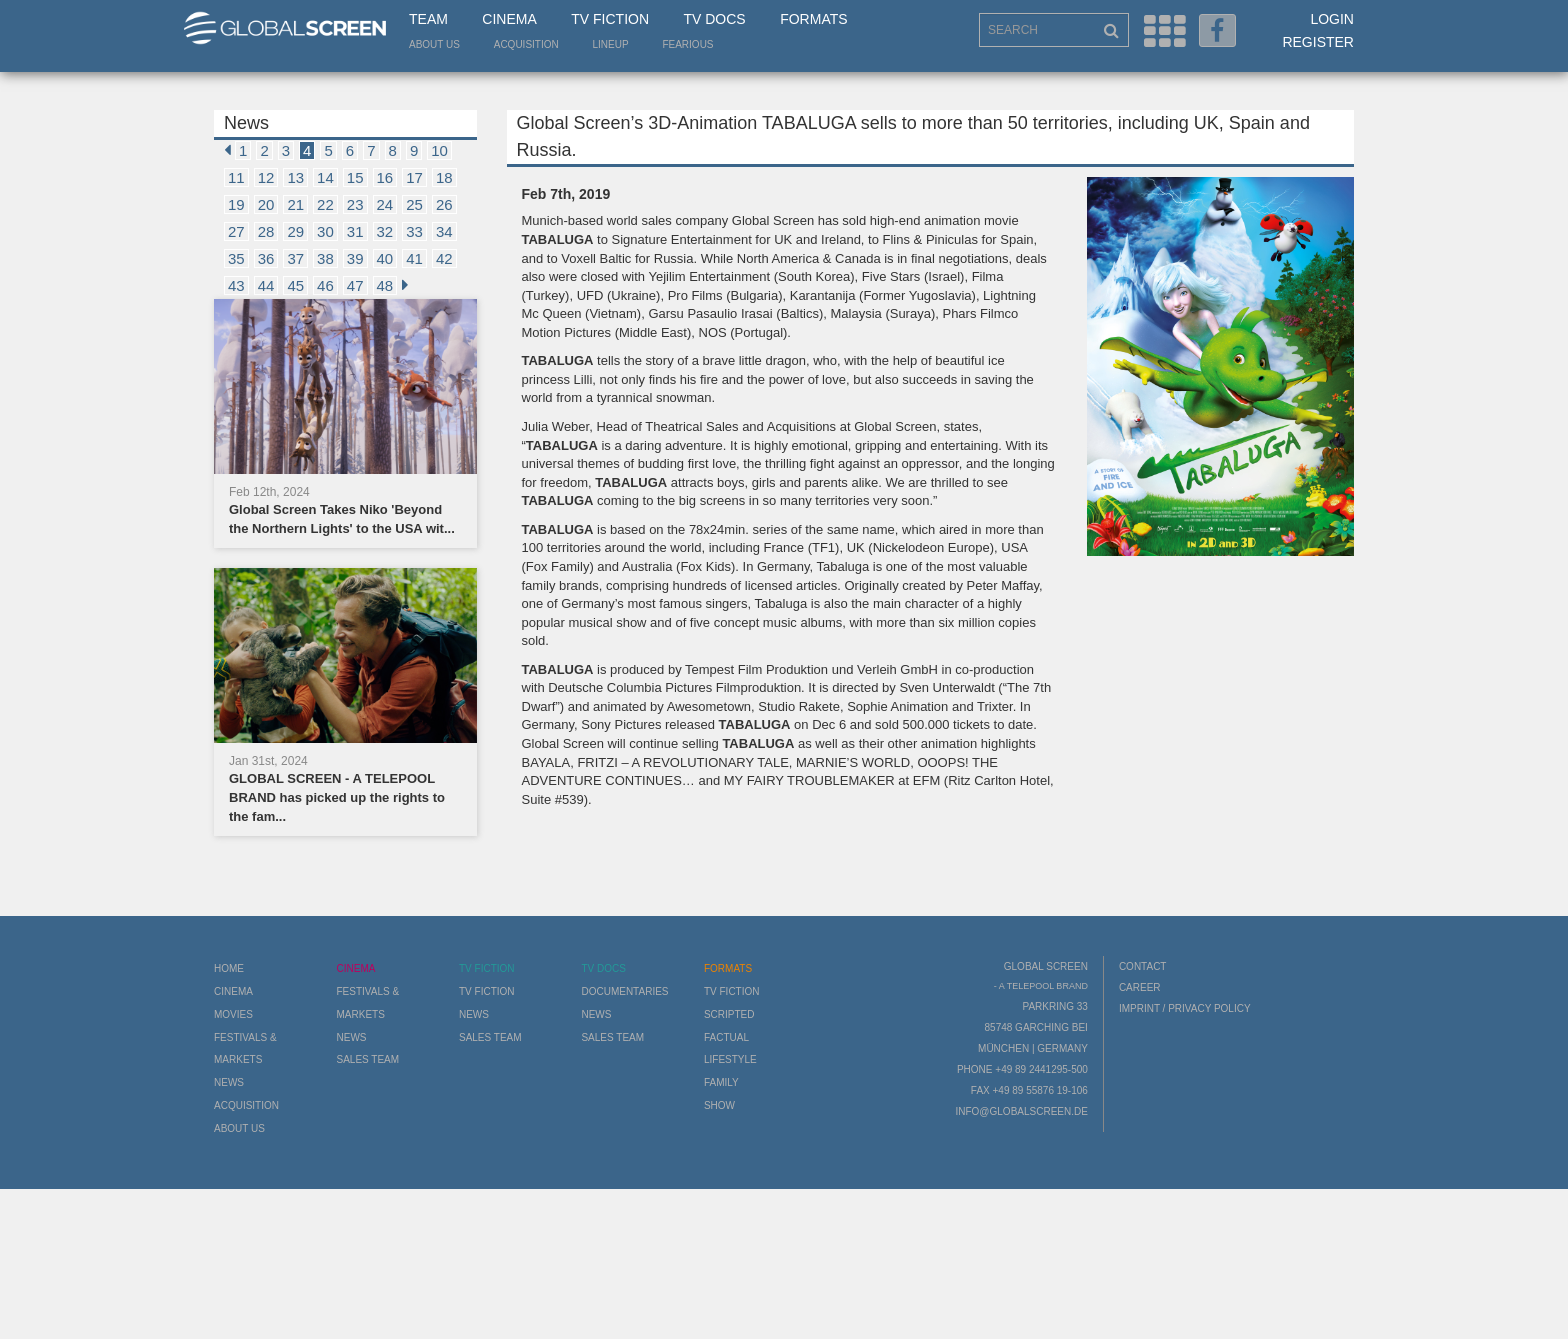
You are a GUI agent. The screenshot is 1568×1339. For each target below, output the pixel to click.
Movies (233, 1014)
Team (428, 19)
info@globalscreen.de (1021, 1111)
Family (721, 1082)
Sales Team (367, 1059)
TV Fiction (610, 19)
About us (434, 44)
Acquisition (526, 44)
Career (1140, 987)
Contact (1143, 966)
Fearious (687, 44)
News (229, 1082)
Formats (813, 19)
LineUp (611, 44)
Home (229, 968)
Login (1332, 19)
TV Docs (714, 19)
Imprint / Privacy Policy (1185, 1008)
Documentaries (624, 991)
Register (1318, 42)
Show (719, 1105)
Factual (726, 1037)
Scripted (729, 1014)
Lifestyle (730, 1059)
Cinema (509, 19)
